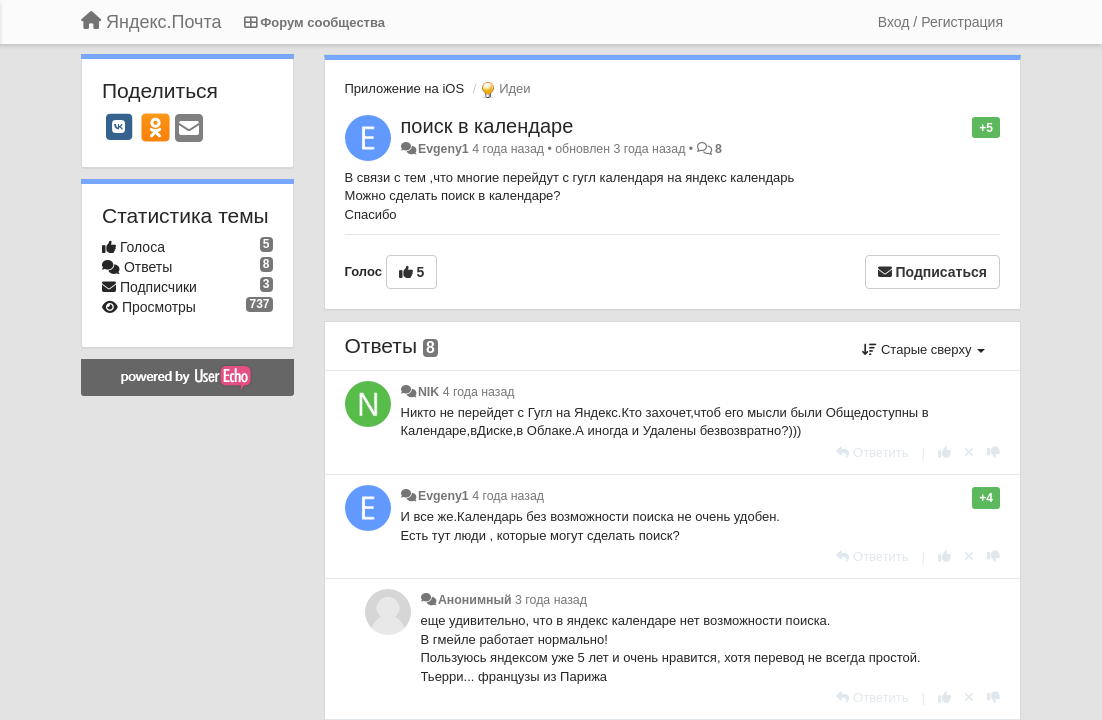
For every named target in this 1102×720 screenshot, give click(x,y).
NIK (428, 392)
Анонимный (475, 600)
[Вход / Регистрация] (940, 22)
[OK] (155, 127)
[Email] (189, 129)
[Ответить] (872, 452)
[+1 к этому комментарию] (944, 452)
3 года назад (551, 600)
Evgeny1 (443, 149)
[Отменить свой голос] (969, 452)
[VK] (119, 127)
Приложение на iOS (405, 88)
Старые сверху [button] (923, 349)
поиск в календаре (487, 126)
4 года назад (479, 392)
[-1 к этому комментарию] (993, 452)
